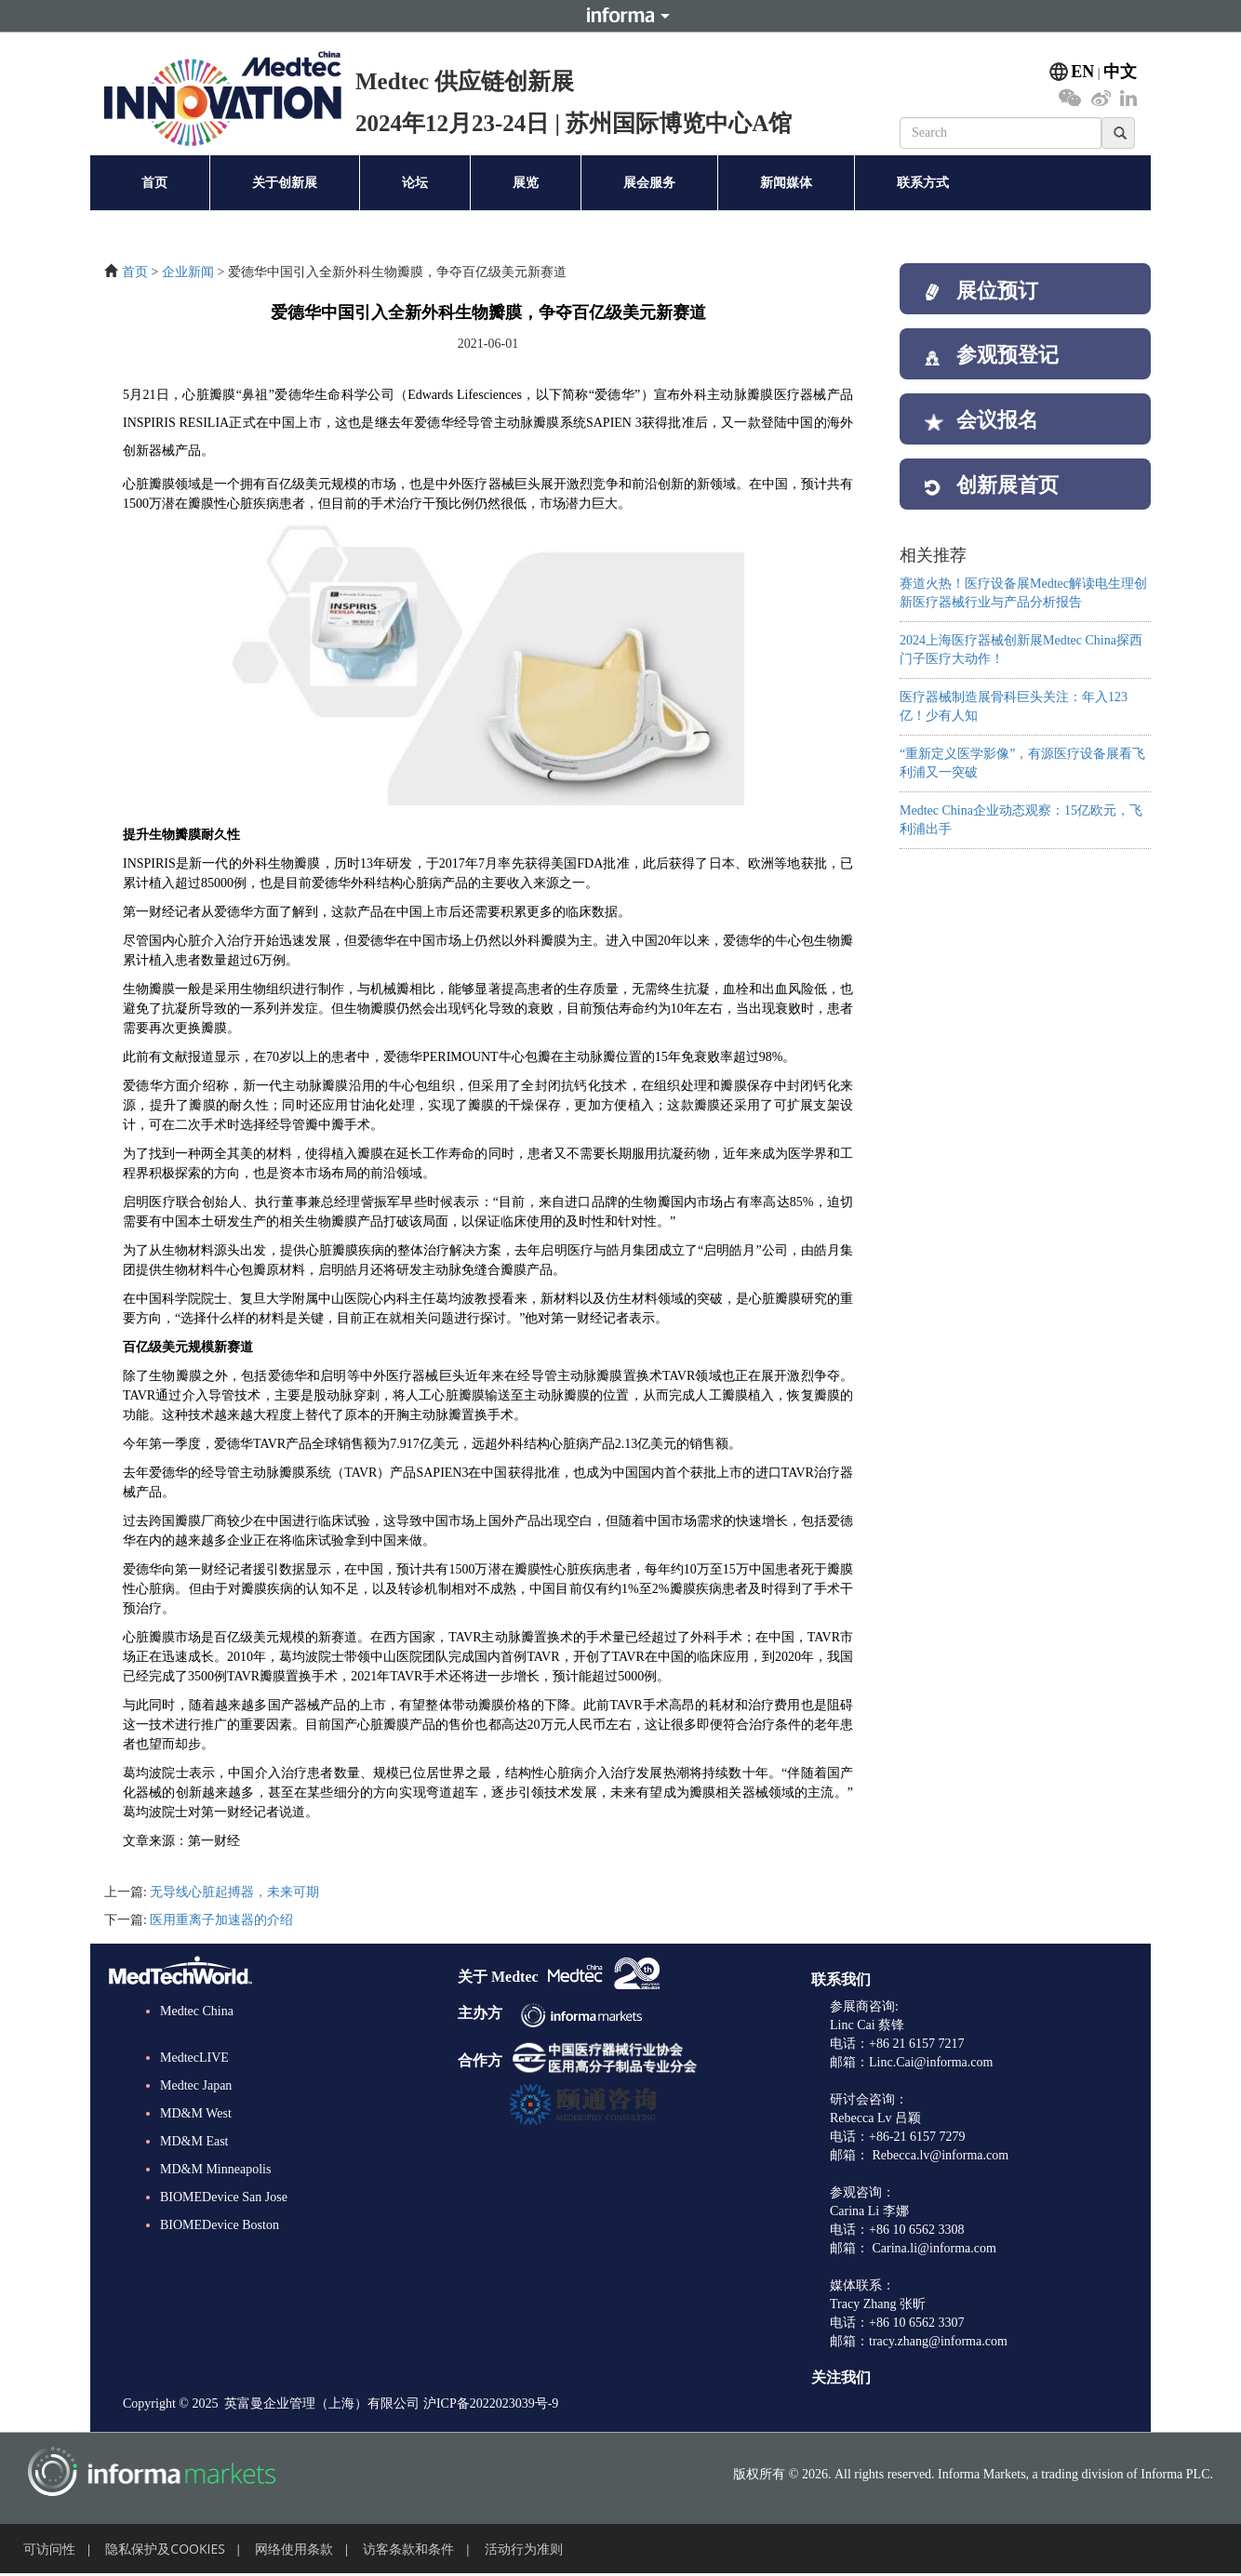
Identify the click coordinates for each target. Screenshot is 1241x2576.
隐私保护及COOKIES (165, 2548)
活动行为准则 (524, 2548)
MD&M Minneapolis (215, 2169)
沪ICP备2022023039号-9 (490, 2403)
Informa (620, 15)
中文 (1120, 71)
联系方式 (923, 183)
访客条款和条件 (408, 2548)
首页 (154, 183)
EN (1082, 71)
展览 (526, 183)
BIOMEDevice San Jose (223, 2197)
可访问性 (49, 2548)
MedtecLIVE (194, 2058)
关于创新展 (284, 183)
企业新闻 (188, 272)
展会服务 (649, 183)
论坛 (415, 183)
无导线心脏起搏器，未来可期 (234, 1892)
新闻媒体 (786, 183)
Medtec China (197, 2011)
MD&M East (194, 2141)
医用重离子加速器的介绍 (221, 1920)
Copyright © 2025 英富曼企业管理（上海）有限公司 (271, 2403)
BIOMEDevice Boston (219, 2225)
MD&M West (196, 2113)
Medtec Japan (196, 2085)
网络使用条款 (294, 2548)
